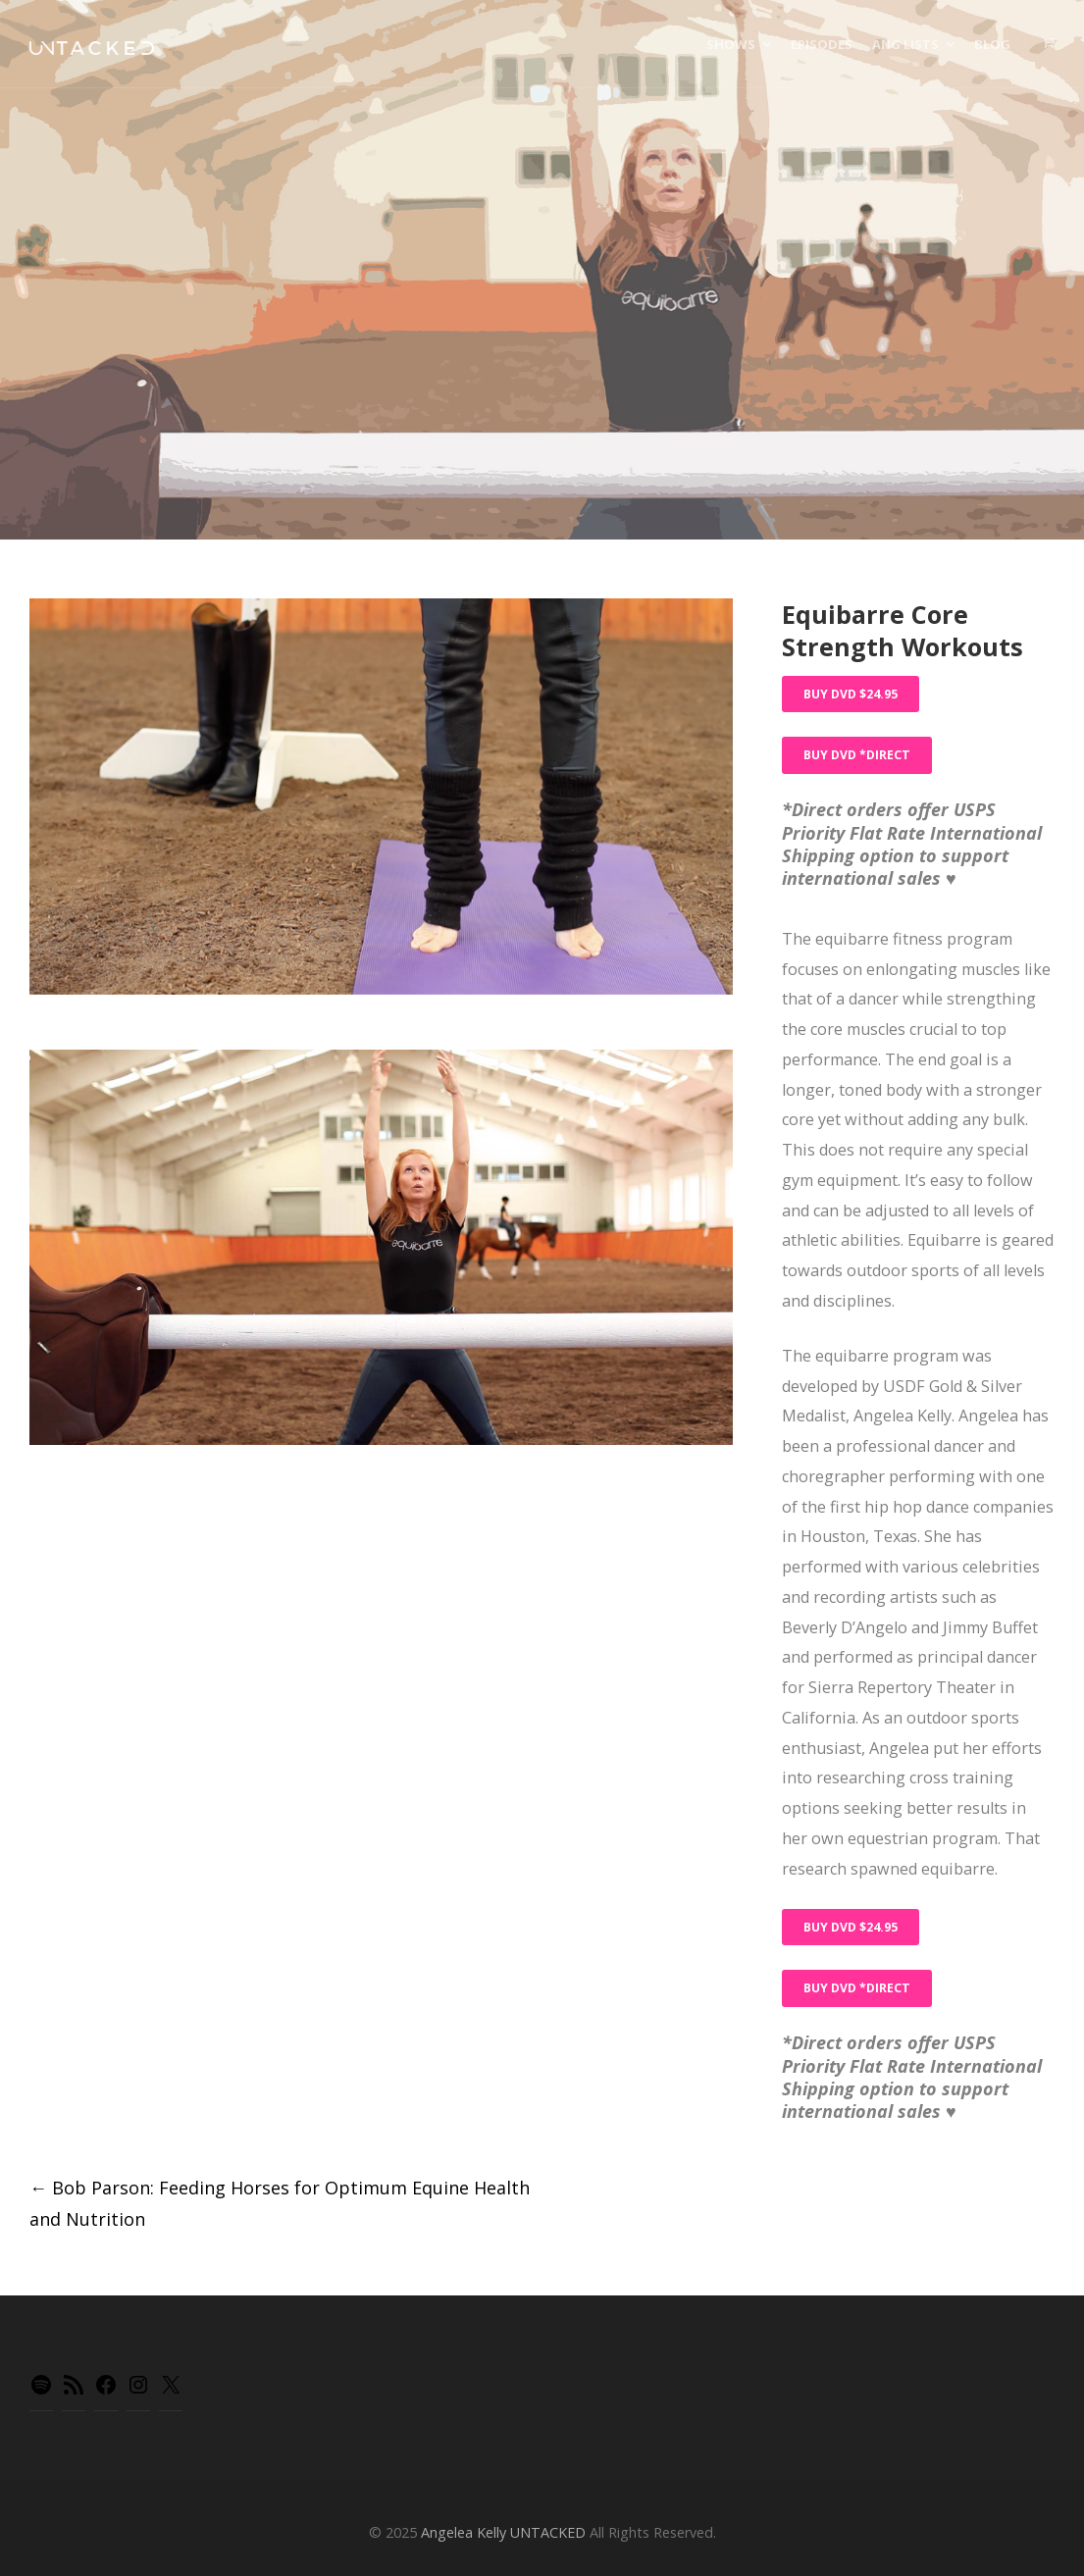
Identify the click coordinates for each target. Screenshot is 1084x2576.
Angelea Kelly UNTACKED (503, 2532)
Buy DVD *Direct (856, 755)
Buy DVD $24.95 (850, 694)
